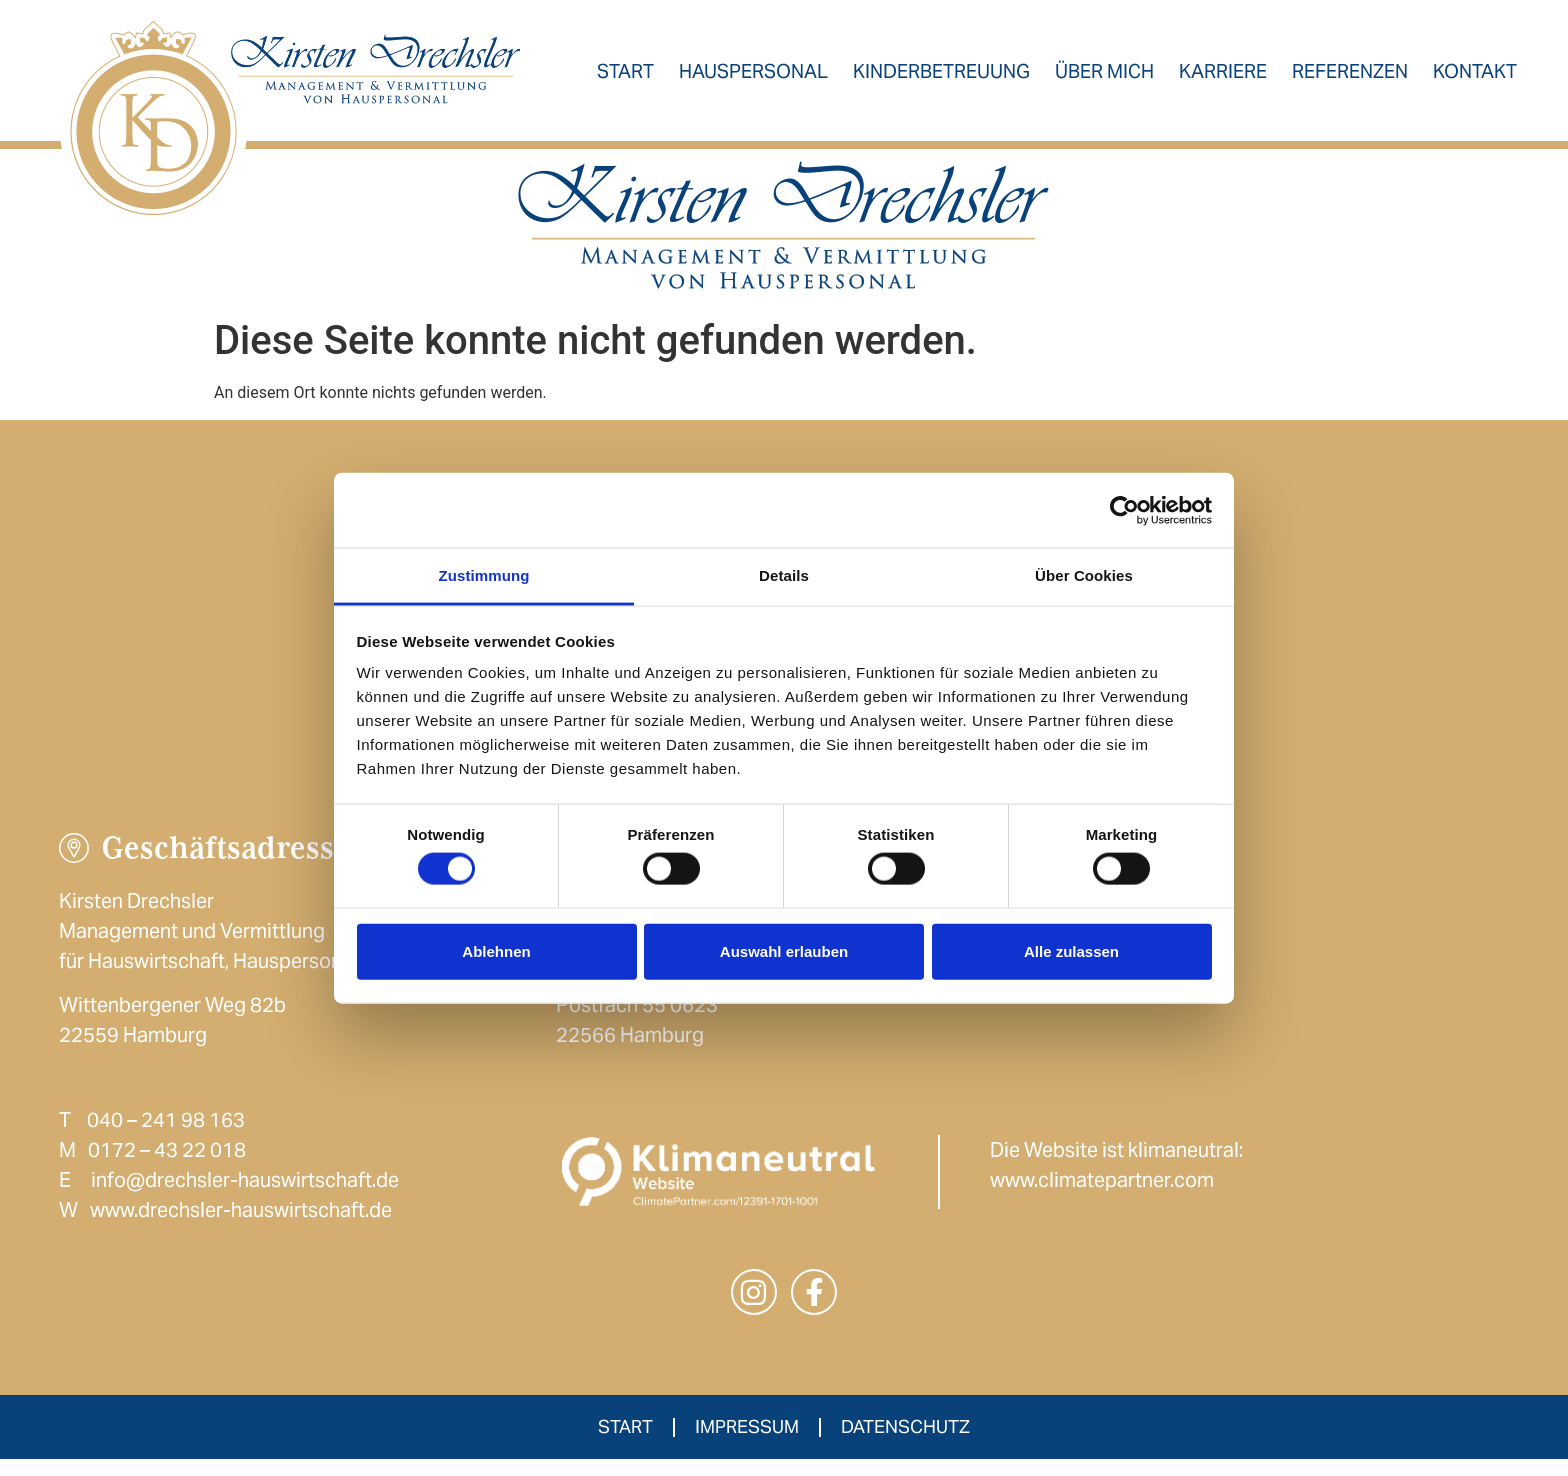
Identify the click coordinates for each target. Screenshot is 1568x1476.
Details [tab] (784, 575)
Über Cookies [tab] (1084, 575)
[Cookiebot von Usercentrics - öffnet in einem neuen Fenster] (1124, 510)
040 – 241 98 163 (166, 1135)
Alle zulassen (1071, 950)
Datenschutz (905, 1443)
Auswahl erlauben (784, 950)
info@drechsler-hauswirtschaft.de (245, 1195)
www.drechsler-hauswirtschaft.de (241, 1225)
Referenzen (1352, 78)
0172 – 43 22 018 (167, 1165)
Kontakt (1477, 78)
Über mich (1106, 78)
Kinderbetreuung (943, 78)
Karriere (1225, 78)
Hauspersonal (755, 78)
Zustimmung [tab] (484, 575)
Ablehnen (496, 950)
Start (627, 78)
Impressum (747, 1443)
